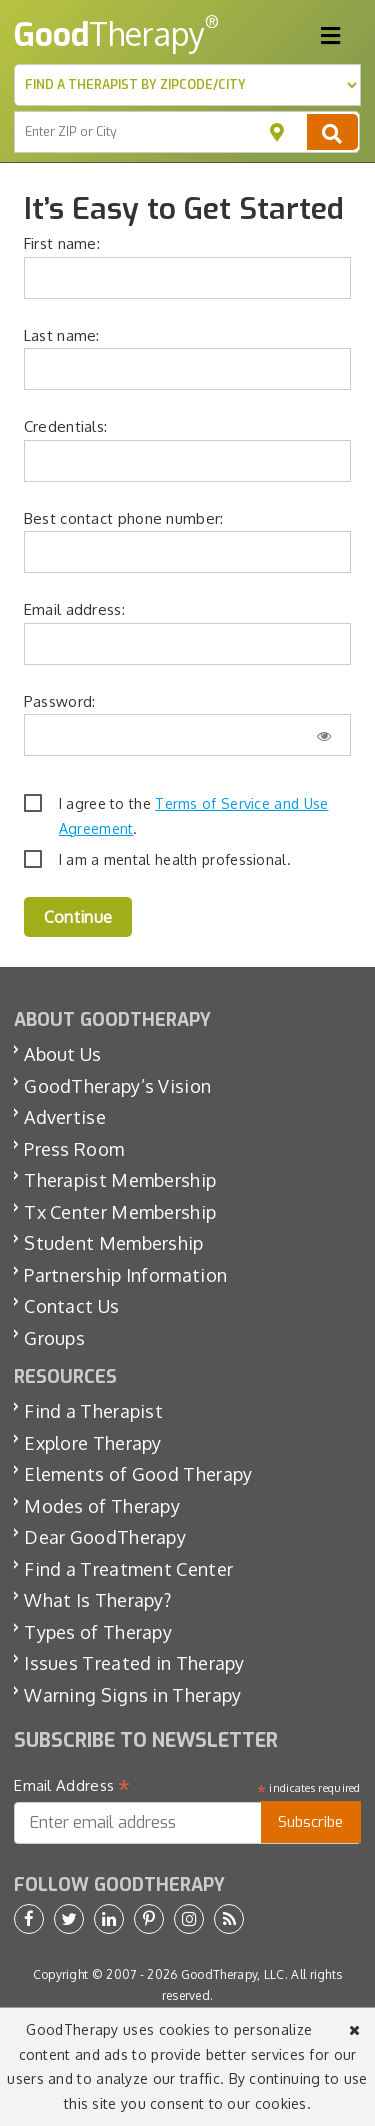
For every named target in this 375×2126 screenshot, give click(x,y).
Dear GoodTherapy (105, 1537)
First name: (62, 243)
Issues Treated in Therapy (134, 1663)
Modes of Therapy (102, 1506)
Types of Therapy (98, 1632)
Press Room (74, 1149)
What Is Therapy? (97, 1600)
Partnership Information (125, 1275)
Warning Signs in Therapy (132, 1695)
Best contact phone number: (124, 518)
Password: (60, 701)
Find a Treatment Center (128, 1569)
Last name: (62, 335)
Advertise (65, 1117)
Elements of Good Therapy (138, 1474)
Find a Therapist (93, 1411)
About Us (62, 1054)
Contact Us (71, 1306)
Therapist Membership (120, 1180)
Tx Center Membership (120, 1212)
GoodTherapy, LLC (233, 1974)
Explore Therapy (93, 1443)
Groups (54, 1338)
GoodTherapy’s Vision (117, 1086)
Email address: (74, 609)
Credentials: (66, 426)
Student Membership (113, 1243)
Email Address (72, 1786)
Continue (78, 917)
